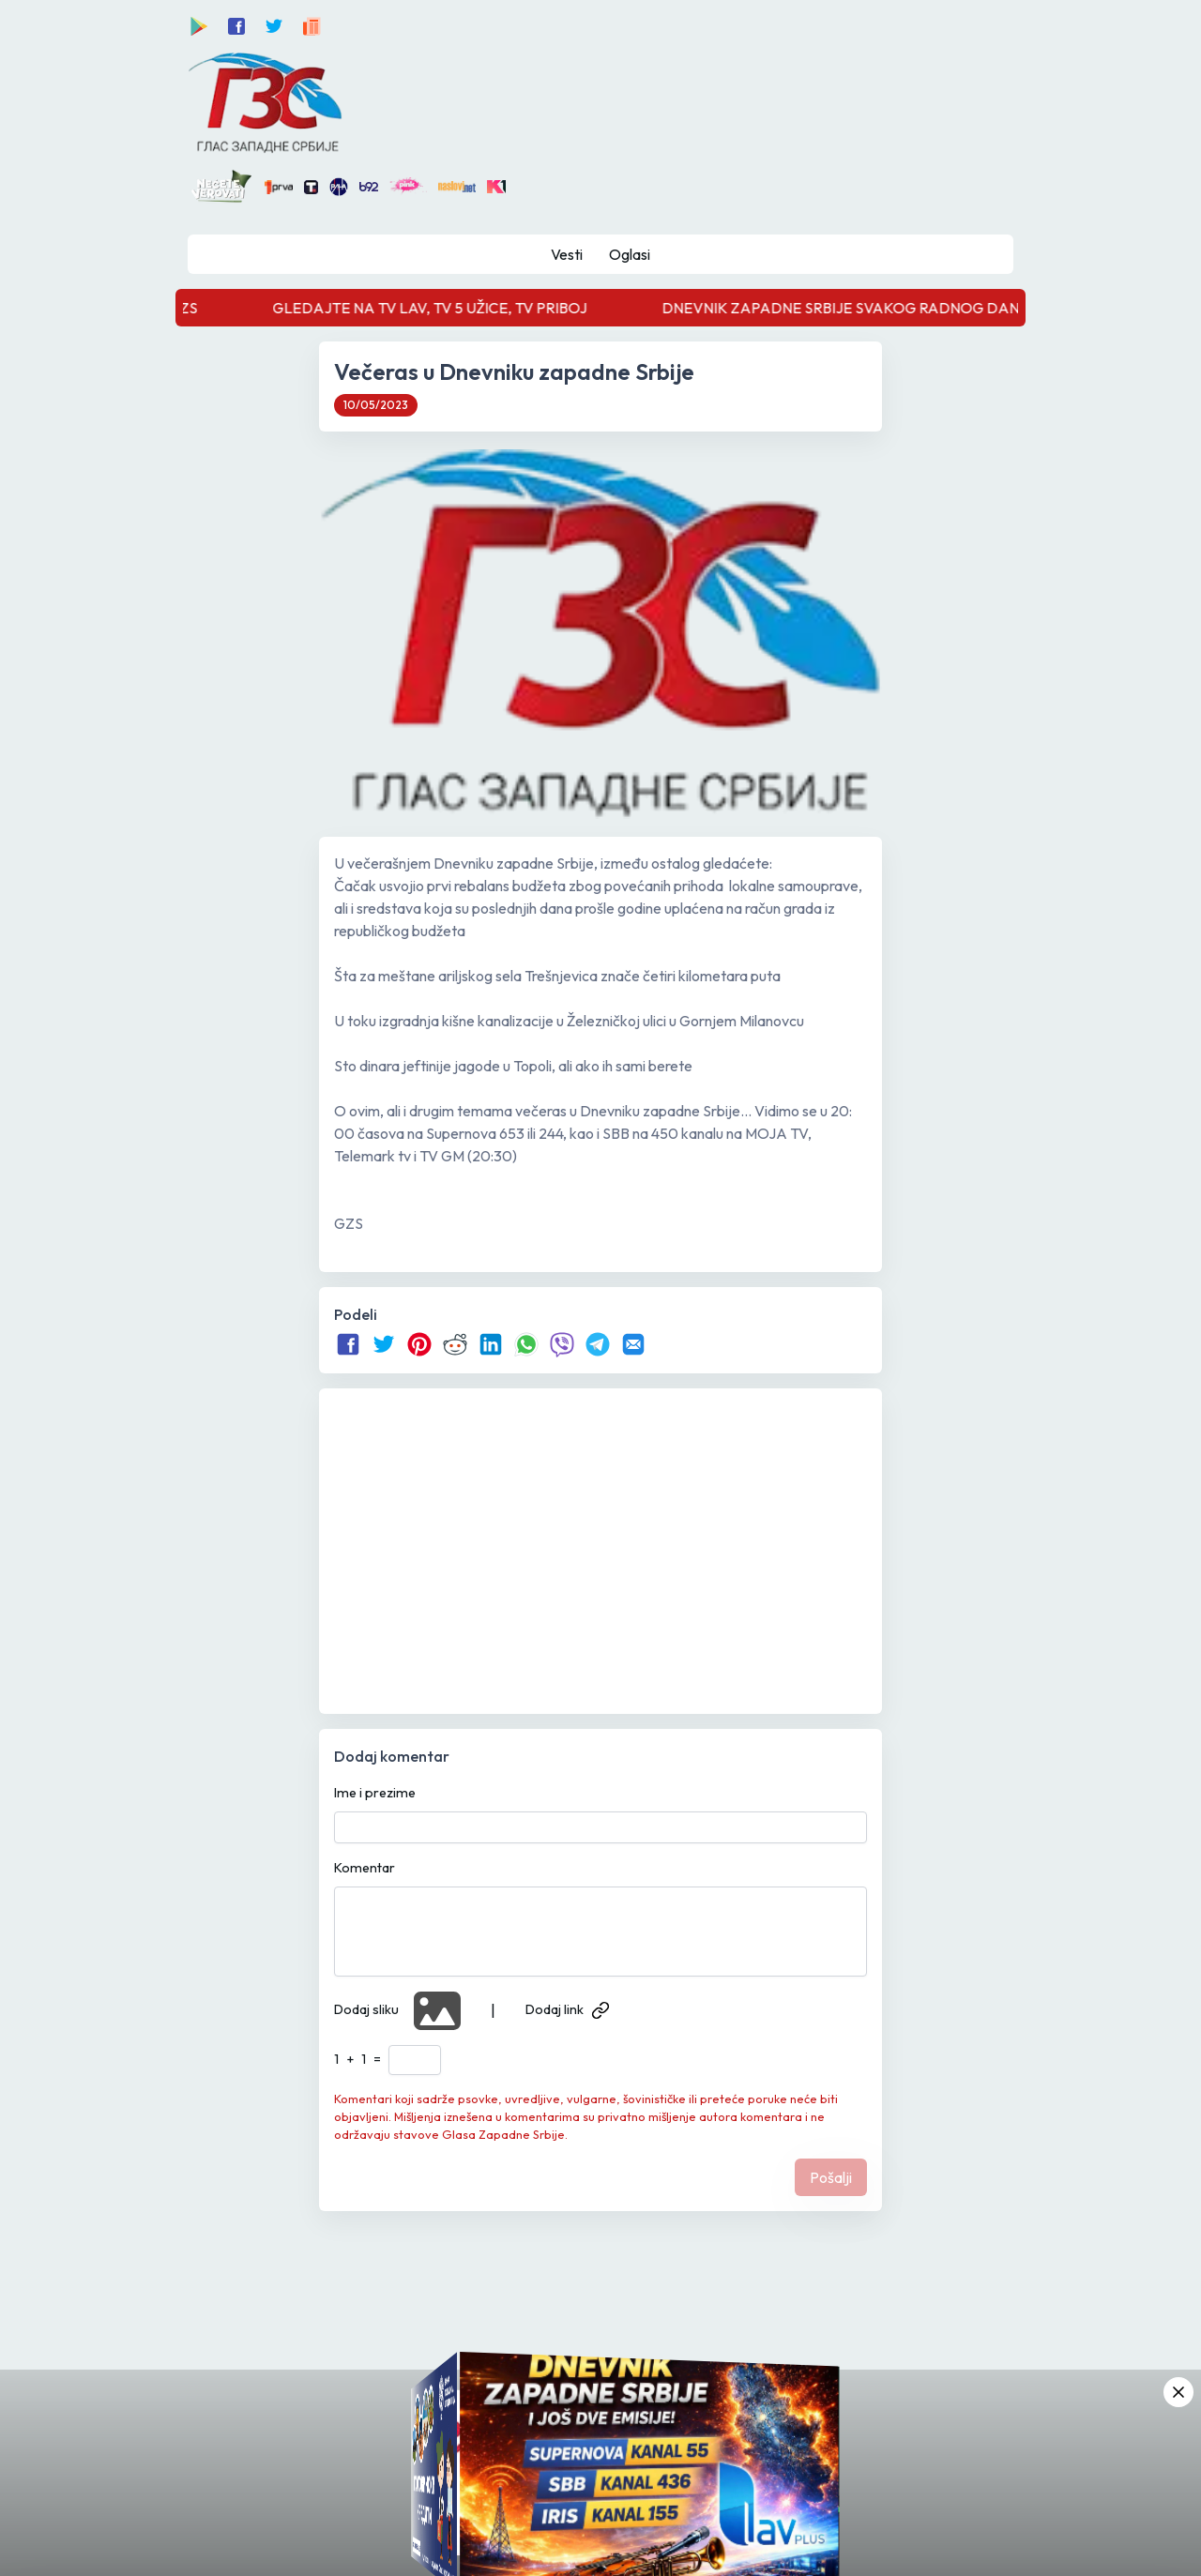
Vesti (567, 254)
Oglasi (629, 254)
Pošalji (831, 2177)
